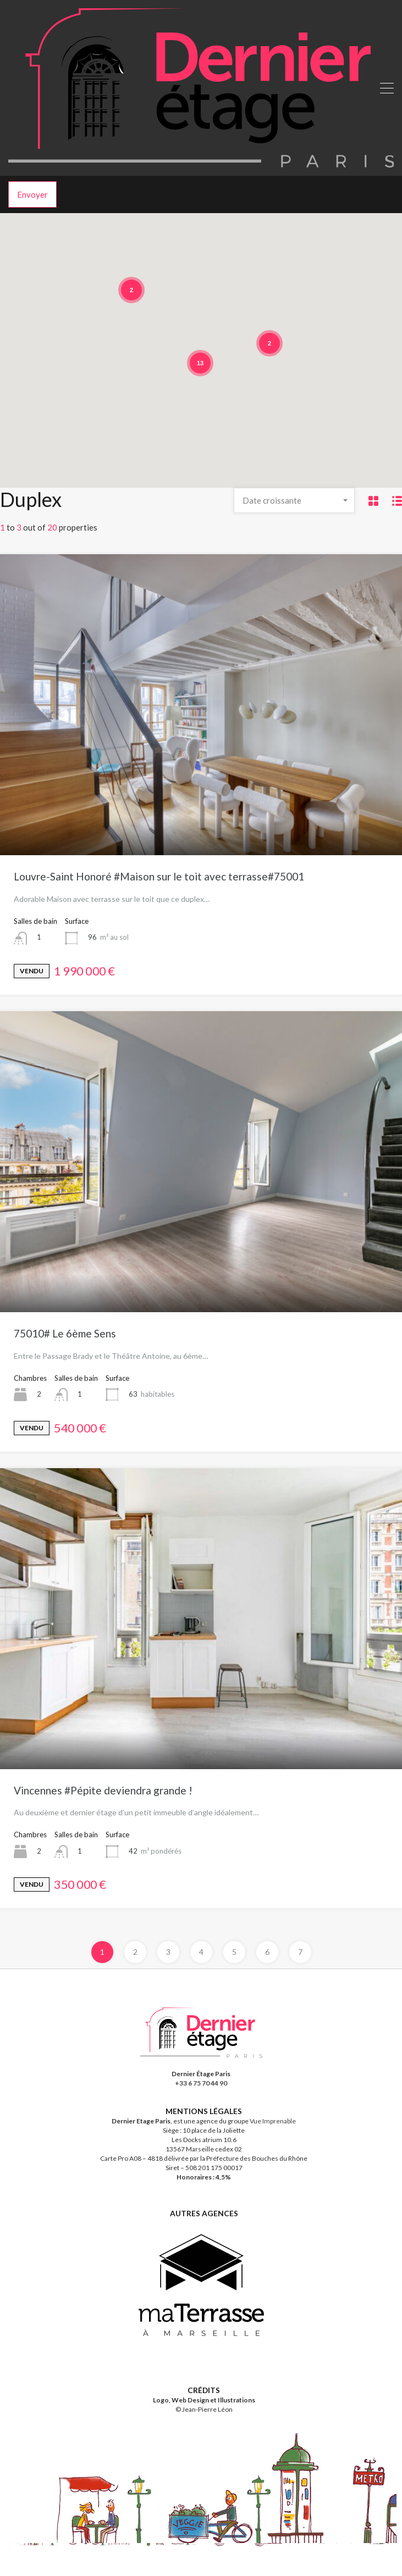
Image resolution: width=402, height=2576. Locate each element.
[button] (271, 363)
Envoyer (32, 194)
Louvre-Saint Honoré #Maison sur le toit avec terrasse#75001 (159, 876)
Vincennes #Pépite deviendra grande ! (103, 1790)
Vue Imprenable (273, 2143)
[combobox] (294, 500)
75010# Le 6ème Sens (65, 1333)
